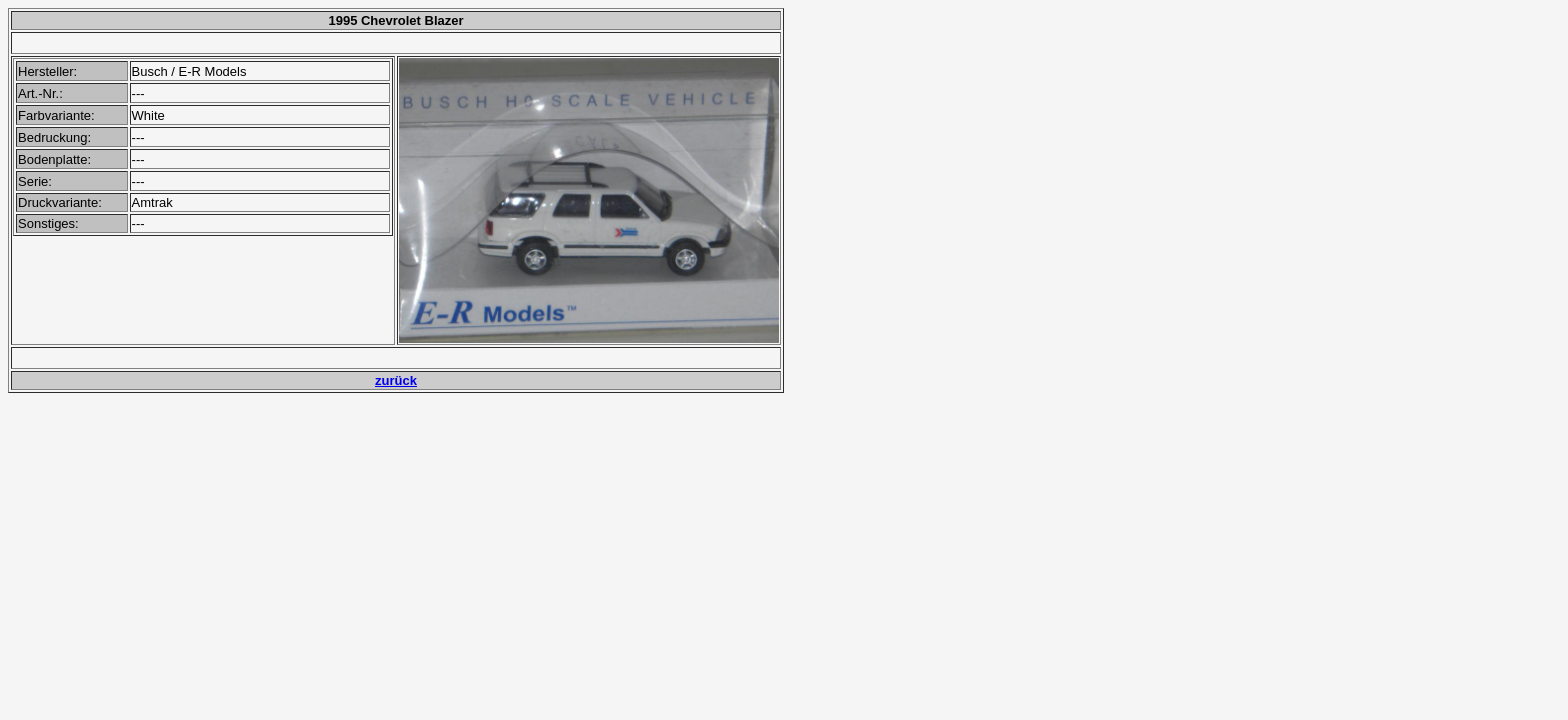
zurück (396, 380)
